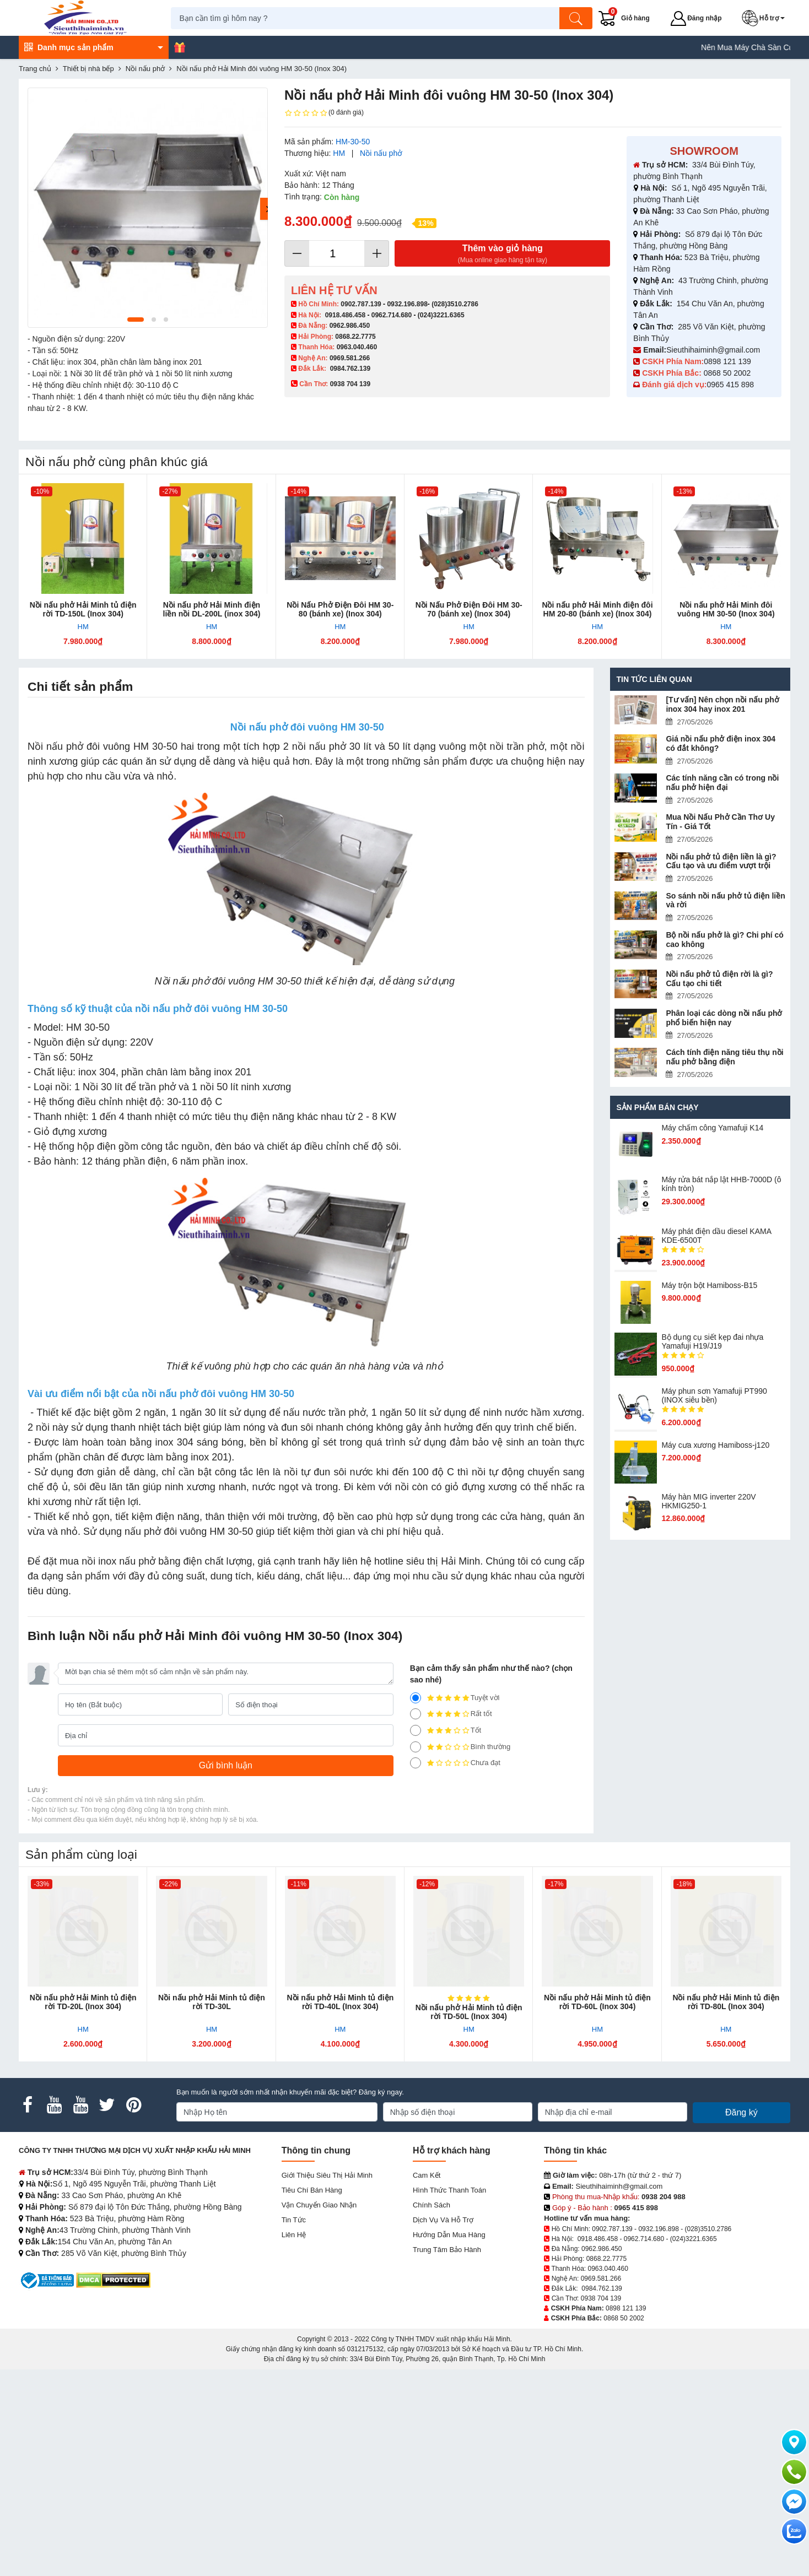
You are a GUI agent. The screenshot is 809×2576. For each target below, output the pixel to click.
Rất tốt (451, 1713)
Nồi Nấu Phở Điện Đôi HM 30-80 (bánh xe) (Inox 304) (340, 609)
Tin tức (294, 2220)
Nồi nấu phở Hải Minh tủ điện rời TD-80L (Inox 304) (725, 2002)
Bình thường (460, 1746)
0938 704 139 (601, 2298)
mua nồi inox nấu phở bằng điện (131, 1561)
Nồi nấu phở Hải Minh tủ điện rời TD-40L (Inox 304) (340, 2002)
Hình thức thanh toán (449, 2190)
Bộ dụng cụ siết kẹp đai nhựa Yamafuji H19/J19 (712, 1341)
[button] (766, 18)
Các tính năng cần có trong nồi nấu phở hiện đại (722, 782)
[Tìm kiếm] (578, 18)
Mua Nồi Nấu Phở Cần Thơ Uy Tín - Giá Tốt (720, 822)
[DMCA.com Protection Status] (113, 2279)
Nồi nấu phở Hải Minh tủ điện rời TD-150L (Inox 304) (83, 609)
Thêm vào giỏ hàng (502, 254)
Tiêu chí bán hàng (312, 2190)
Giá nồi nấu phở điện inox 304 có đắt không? (720, 743)
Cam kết (426, 2175)
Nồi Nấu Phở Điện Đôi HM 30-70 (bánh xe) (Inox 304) (469, 609)
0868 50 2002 (728, 373)
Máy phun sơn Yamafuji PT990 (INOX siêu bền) (714, 1395)
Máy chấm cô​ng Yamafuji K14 (712, 1127)
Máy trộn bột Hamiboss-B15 (709, 1285)
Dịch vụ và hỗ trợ (443, 2220)
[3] (415, 1730)
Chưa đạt (455, 1762)
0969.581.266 (350, 358)
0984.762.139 (350, 368)
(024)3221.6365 (441, 315)
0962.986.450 (350, 325)
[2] (415, 1746)
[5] (415, 1697)
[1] (415, 1762)
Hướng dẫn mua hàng (449, 2235)
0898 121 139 (727, 361)
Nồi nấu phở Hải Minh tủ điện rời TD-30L (211, 2002)
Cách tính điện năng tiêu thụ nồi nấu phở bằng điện (724, 1057)
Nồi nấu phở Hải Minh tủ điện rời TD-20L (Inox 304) (83, 2002)
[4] (415, 1713)
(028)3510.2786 (455, 304)
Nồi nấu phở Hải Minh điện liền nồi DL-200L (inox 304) (212, 609)
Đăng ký (741, 2112)
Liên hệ (294, 2235)
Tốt (446, 1730)
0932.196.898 (407, 304)
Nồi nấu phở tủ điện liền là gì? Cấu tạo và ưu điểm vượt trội (721, 861)
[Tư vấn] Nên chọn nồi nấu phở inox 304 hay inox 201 (722, 704)
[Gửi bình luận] (225, 1765)
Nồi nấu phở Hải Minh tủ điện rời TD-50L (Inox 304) (469, 2012)
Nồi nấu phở (381, 153)
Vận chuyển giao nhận (319, 2205)
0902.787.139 (361, 304)
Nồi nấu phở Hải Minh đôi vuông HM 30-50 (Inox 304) (726, 609)
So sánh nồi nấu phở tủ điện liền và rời (725, 900)
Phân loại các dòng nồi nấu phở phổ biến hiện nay (724, 1018)
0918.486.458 (345, 315)
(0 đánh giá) (324, 113)
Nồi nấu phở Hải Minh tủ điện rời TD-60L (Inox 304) (597, 2002)
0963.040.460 (357, 347)
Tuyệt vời (455, 1697)
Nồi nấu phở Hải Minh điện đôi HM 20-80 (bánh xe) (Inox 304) (597, 609)
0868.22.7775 (355, 336)
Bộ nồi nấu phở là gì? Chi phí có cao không (724, 939)
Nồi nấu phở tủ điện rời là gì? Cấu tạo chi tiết (719, 979)
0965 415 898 (730, 384)
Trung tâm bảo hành (447, 2249)
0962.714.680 (391, 315)
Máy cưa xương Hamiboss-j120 (715, 1445)
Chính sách (431, 2205)
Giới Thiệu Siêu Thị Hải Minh (327, 2175)
